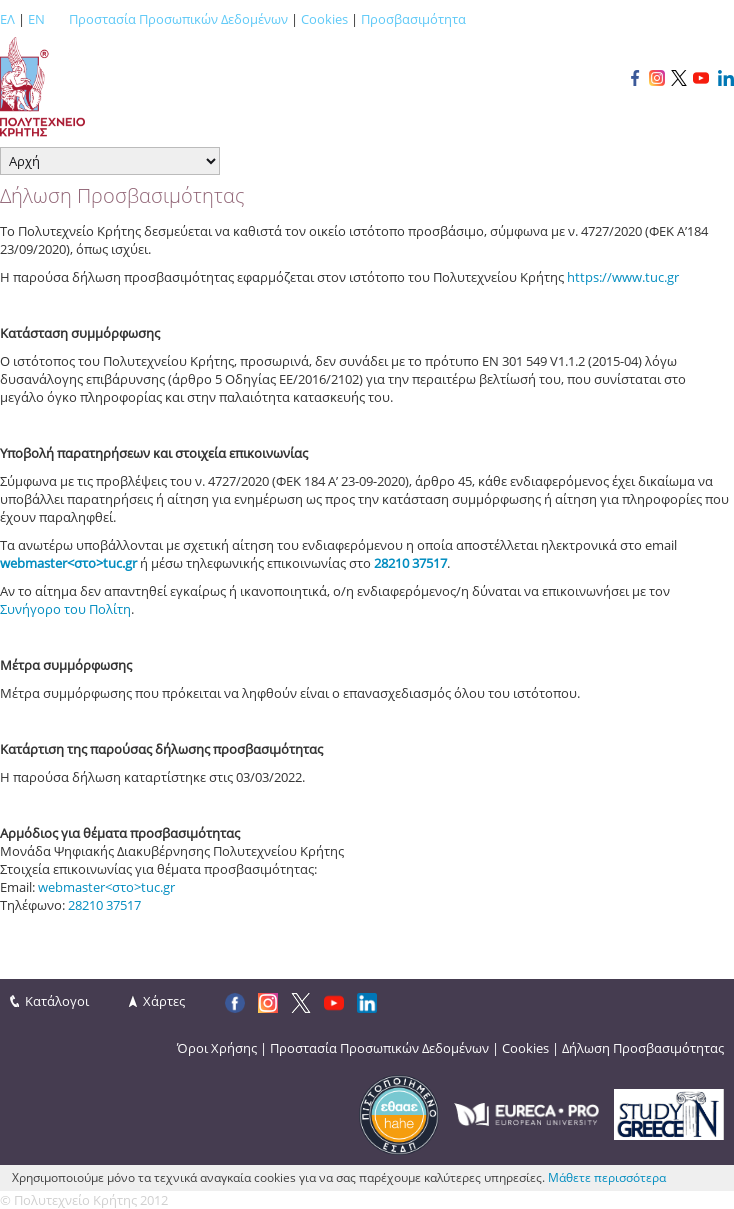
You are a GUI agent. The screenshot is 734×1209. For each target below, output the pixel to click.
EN (36, 19)
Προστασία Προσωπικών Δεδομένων (178, 19)
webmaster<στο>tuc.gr (68, 563)
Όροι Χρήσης (217, 1048)
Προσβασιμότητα (413, 19)
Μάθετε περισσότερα (607, 1177)
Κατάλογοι (57, 1001)
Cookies (324, 19)
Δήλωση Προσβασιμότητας (643, 1048)
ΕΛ (7, 19)
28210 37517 (104, 905)
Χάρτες (164, 1001)
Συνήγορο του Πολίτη (65, 609)
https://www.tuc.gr (623, 277)
